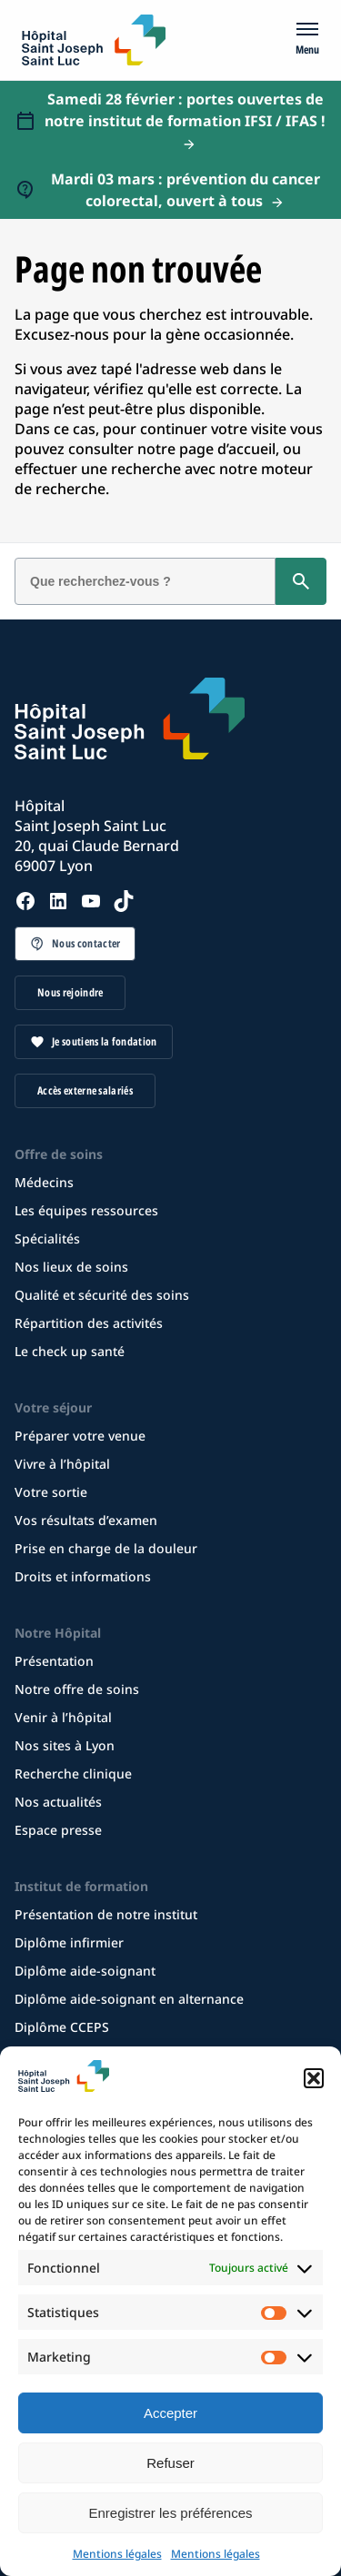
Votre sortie (51, 1492)
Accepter (170, 2413)
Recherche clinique (73, 1773)
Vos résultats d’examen (86, 1520)
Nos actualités (58, 1801)
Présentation (54, 1660)
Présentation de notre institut (106, 1914)
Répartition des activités (89, 1323)
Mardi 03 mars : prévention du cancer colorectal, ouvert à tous (185, 190)
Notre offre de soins (77, 1689)
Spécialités (47, 1238)
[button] (314, 2078)
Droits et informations (83, 1576)
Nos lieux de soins (71, 1266)
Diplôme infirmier (69, 1942)
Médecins (44, 1182)
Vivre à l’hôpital (62, 1463)
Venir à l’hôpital (63, 1717)
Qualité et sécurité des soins (102, 1294)
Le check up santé (70, 1351)
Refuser (170, 2463)
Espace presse (58, 1829)
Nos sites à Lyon (65, 1745)
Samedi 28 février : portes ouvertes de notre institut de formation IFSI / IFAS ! (185, 110)
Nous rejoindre (70, 992)
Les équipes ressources (86, 1210)
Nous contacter (86, 943)
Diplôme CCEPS (62, 2027)
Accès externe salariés (85, 1090)
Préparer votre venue (80, 1435)
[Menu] (307, 39)
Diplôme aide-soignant (85, 1970)
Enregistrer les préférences (170, 2513)
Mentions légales (117, 2553)
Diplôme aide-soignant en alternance (129, 1998)
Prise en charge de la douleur (106, 1548)
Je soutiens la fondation (104, 1041)
